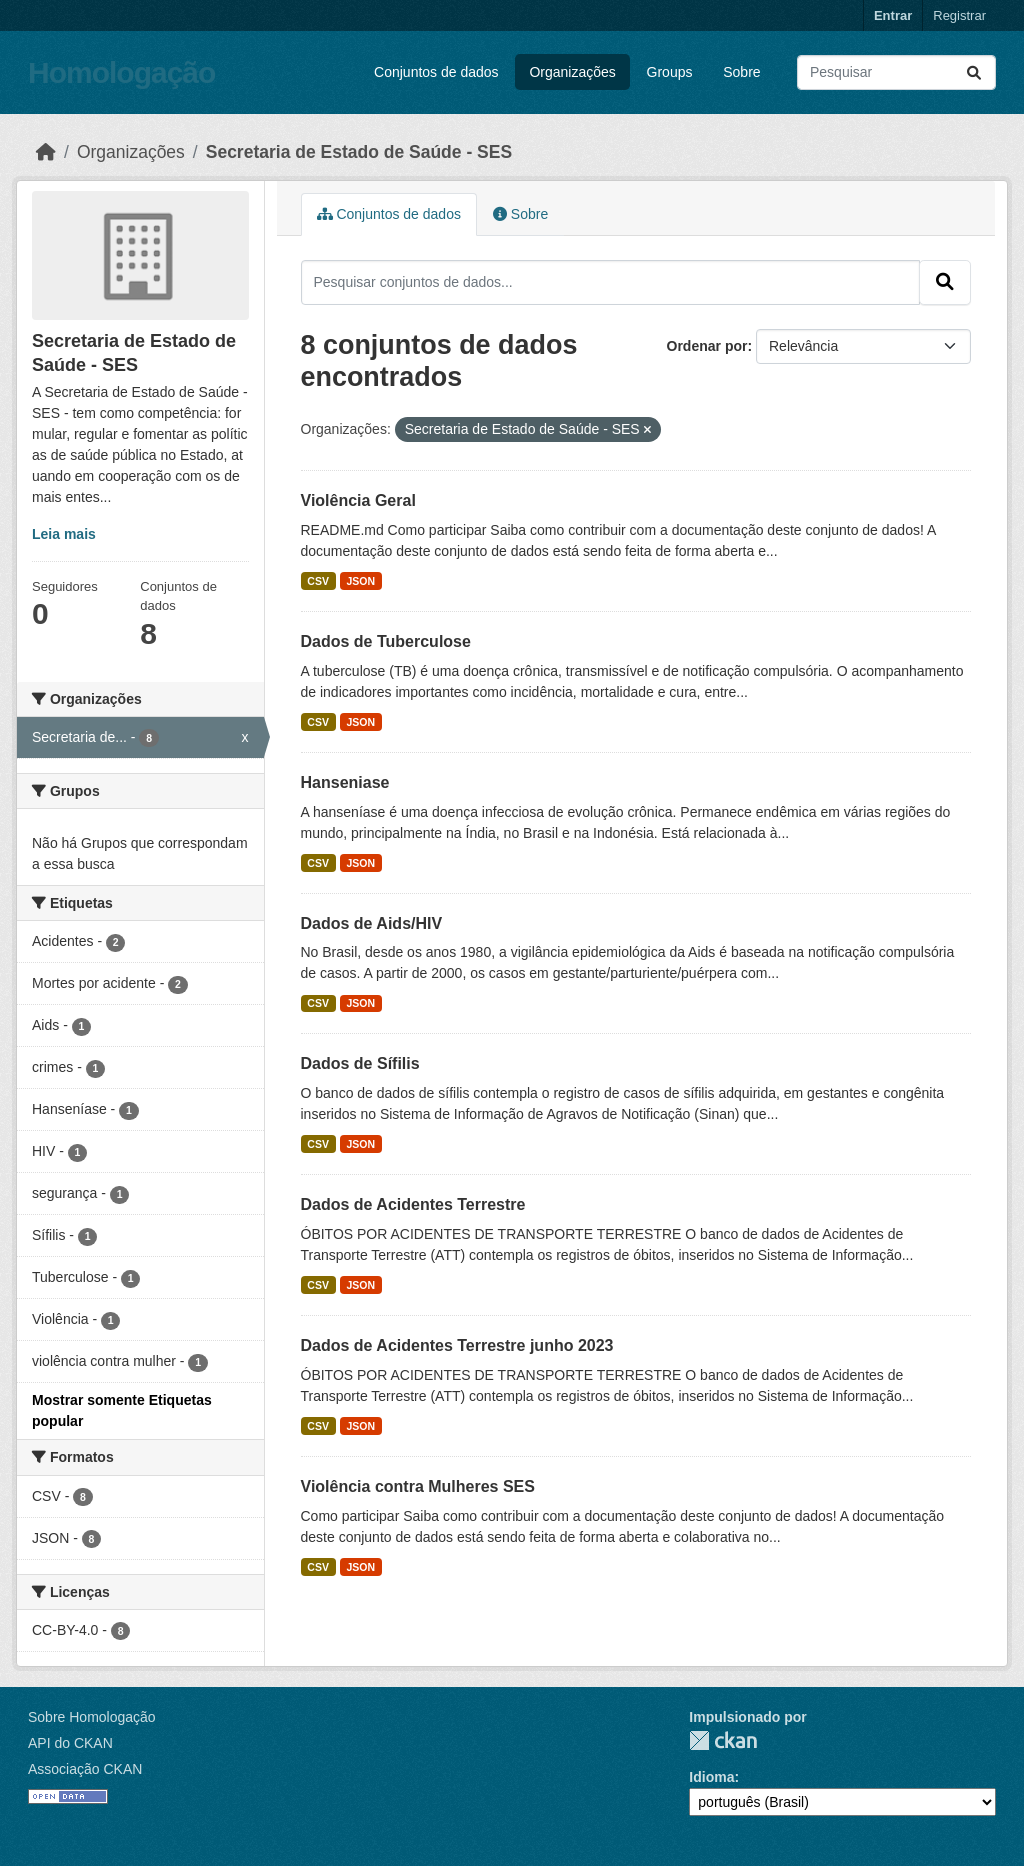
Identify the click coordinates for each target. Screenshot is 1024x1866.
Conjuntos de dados (436, 72)
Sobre (741, 72)
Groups (670, 72)
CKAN (723, 1740)
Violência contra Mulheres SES (418, 1486)
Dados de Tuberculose (386, 641)
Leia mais (64, 534)
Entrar (893, 15)
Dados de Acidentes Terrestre (413, 1204)
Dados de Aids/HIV (372, 923)
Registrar (959, 15)
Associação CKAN (85, 1769)
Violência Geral (358, 500)
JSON (360, 581)
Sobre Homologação (92, 1717)
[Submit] (974, 72)
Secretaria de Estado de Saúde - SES (359, 152)
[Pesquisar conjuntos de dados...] (896, 72)
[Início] (46, 152)
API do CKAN (70, 1743)
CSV (318, 581)
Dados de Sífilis (360, 1063)
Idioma (711, 1777)
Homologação (121, 72)
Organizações (572, 72)
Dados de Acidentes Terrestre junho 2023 (457, 1345)
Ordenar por (707, 346)
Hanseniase (345, 782)
